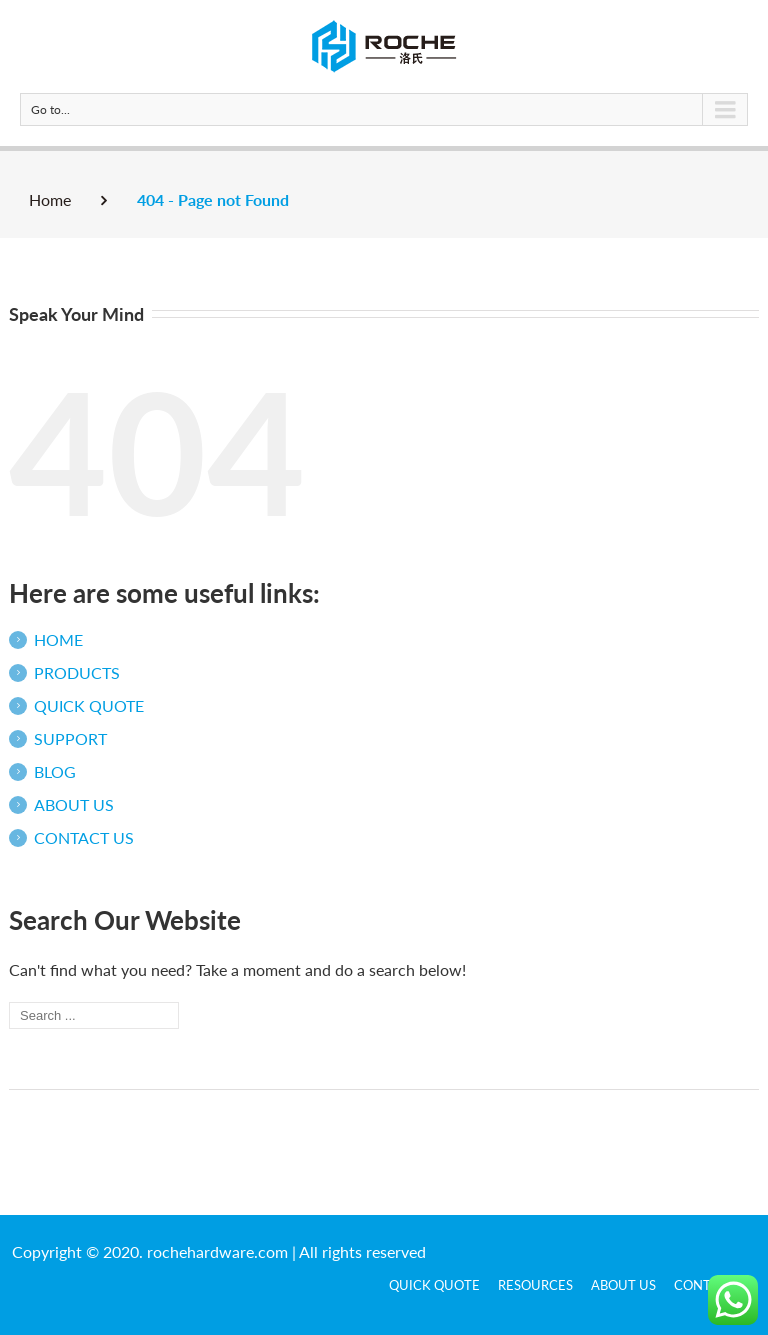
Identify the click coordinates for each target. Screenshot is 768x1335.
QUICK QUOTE (89, 705)
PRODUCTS (77, 672)
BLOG (55, 771)
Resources (535, 1285)
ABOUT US (74, 804)
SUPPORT (70, 738)
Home (50, 199)
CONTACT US (84, 837)
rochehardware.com (217, 1251)
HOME (58, 639)
